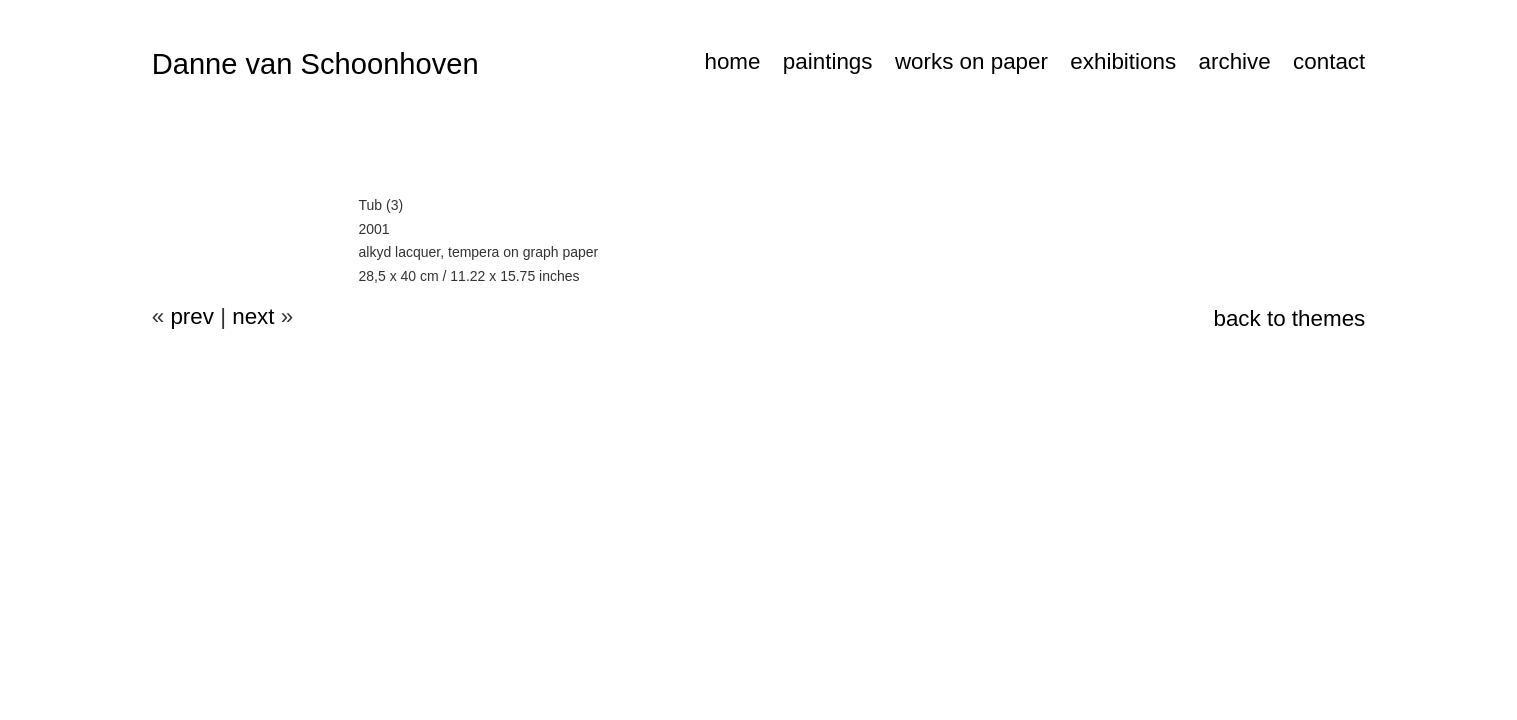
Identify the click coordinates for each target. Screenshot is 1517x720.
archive (1235, 61)
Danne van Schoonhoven (315, 64)
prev (192, 316)
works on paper (971, 61)
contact (1329, 61)
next (253, 316)
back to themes (1289, 318)
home (732, 61)
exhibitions (1123, 61)
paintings (828, 61)
